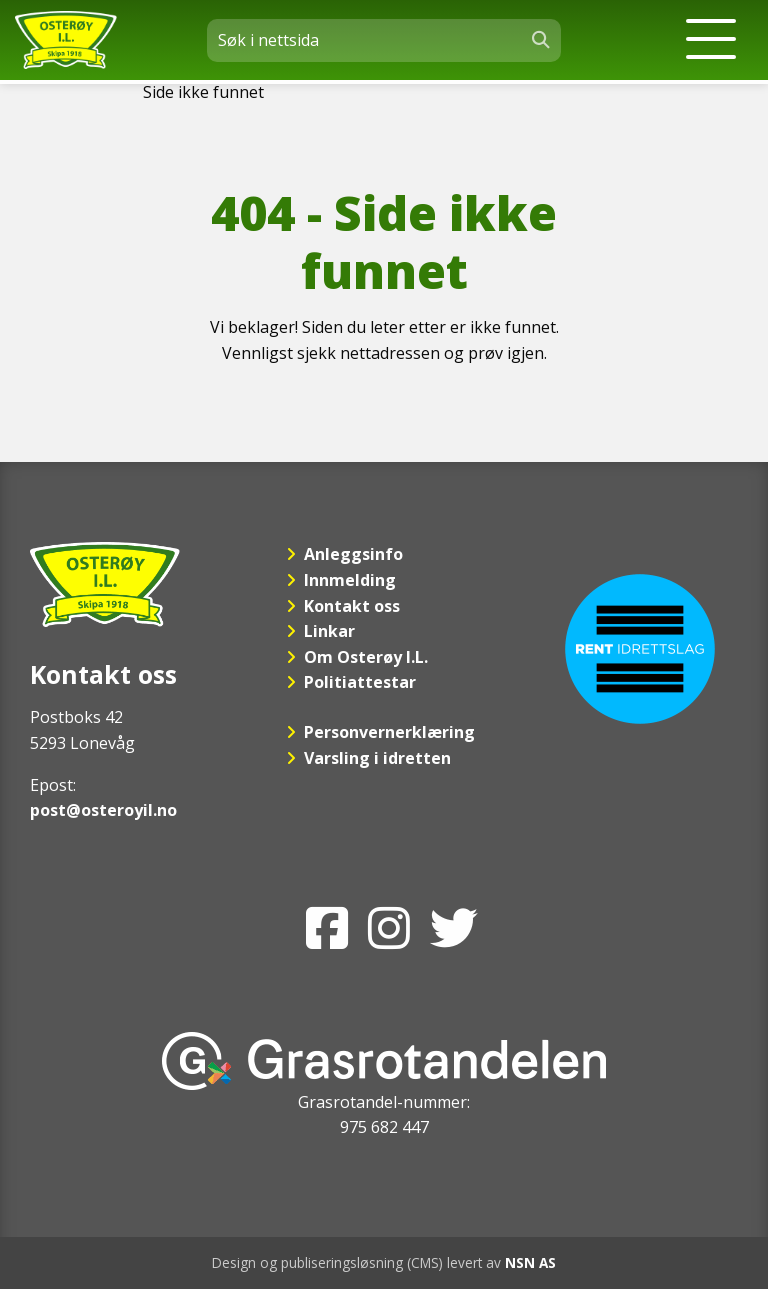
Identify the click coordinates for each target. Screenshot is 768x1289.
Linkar (329, 631)
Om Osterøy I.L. (366, 657)
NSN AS (530, 1262)
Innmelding (350, 580)
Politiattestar (360, 682)
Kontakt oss (352, 606)
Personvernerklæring (389, 732)
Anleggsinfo (353, 554)
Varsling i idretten (377, 758)
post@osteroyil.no (103, 810)
